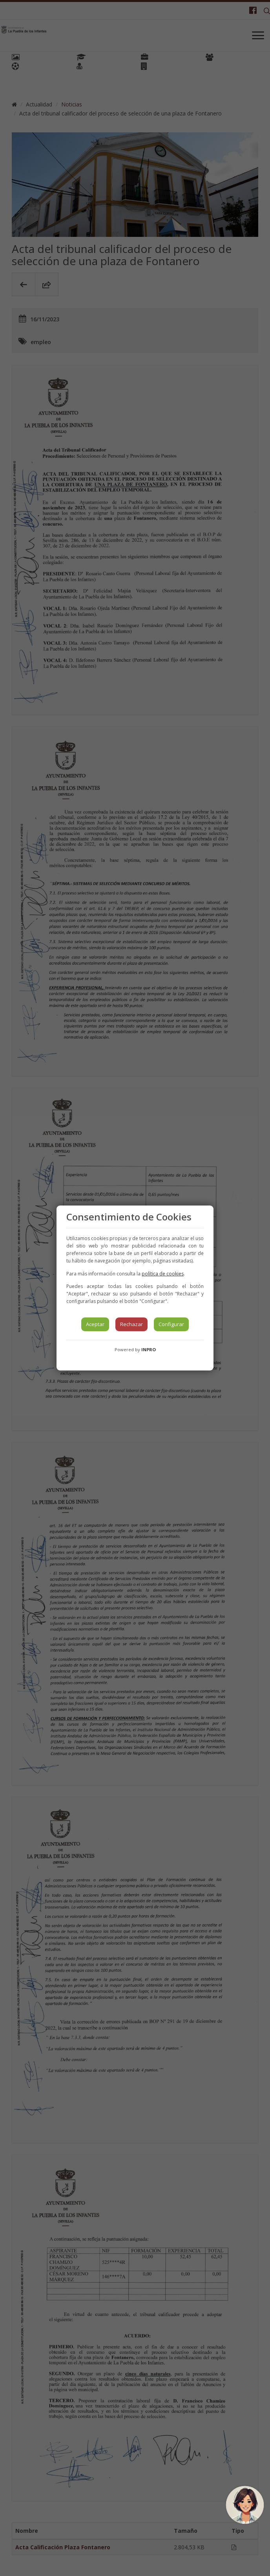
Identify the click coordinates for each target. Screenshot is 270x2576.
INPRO (148, 1349)
